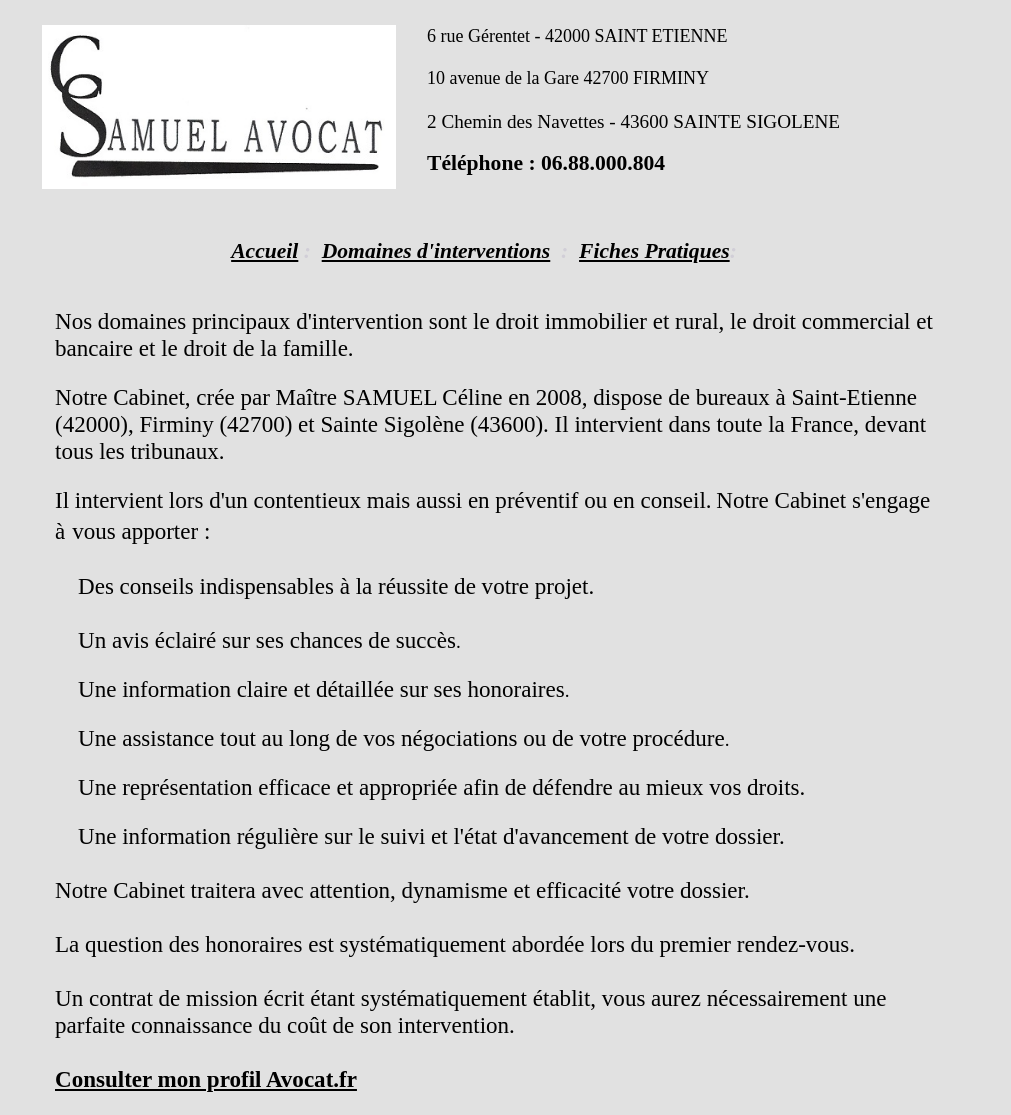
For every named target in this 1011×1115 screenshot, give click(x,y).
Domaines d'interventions (436, 251)
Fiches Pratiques (654, 251)
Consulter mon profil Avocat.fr (206, 1079)
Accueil (264, 251)
